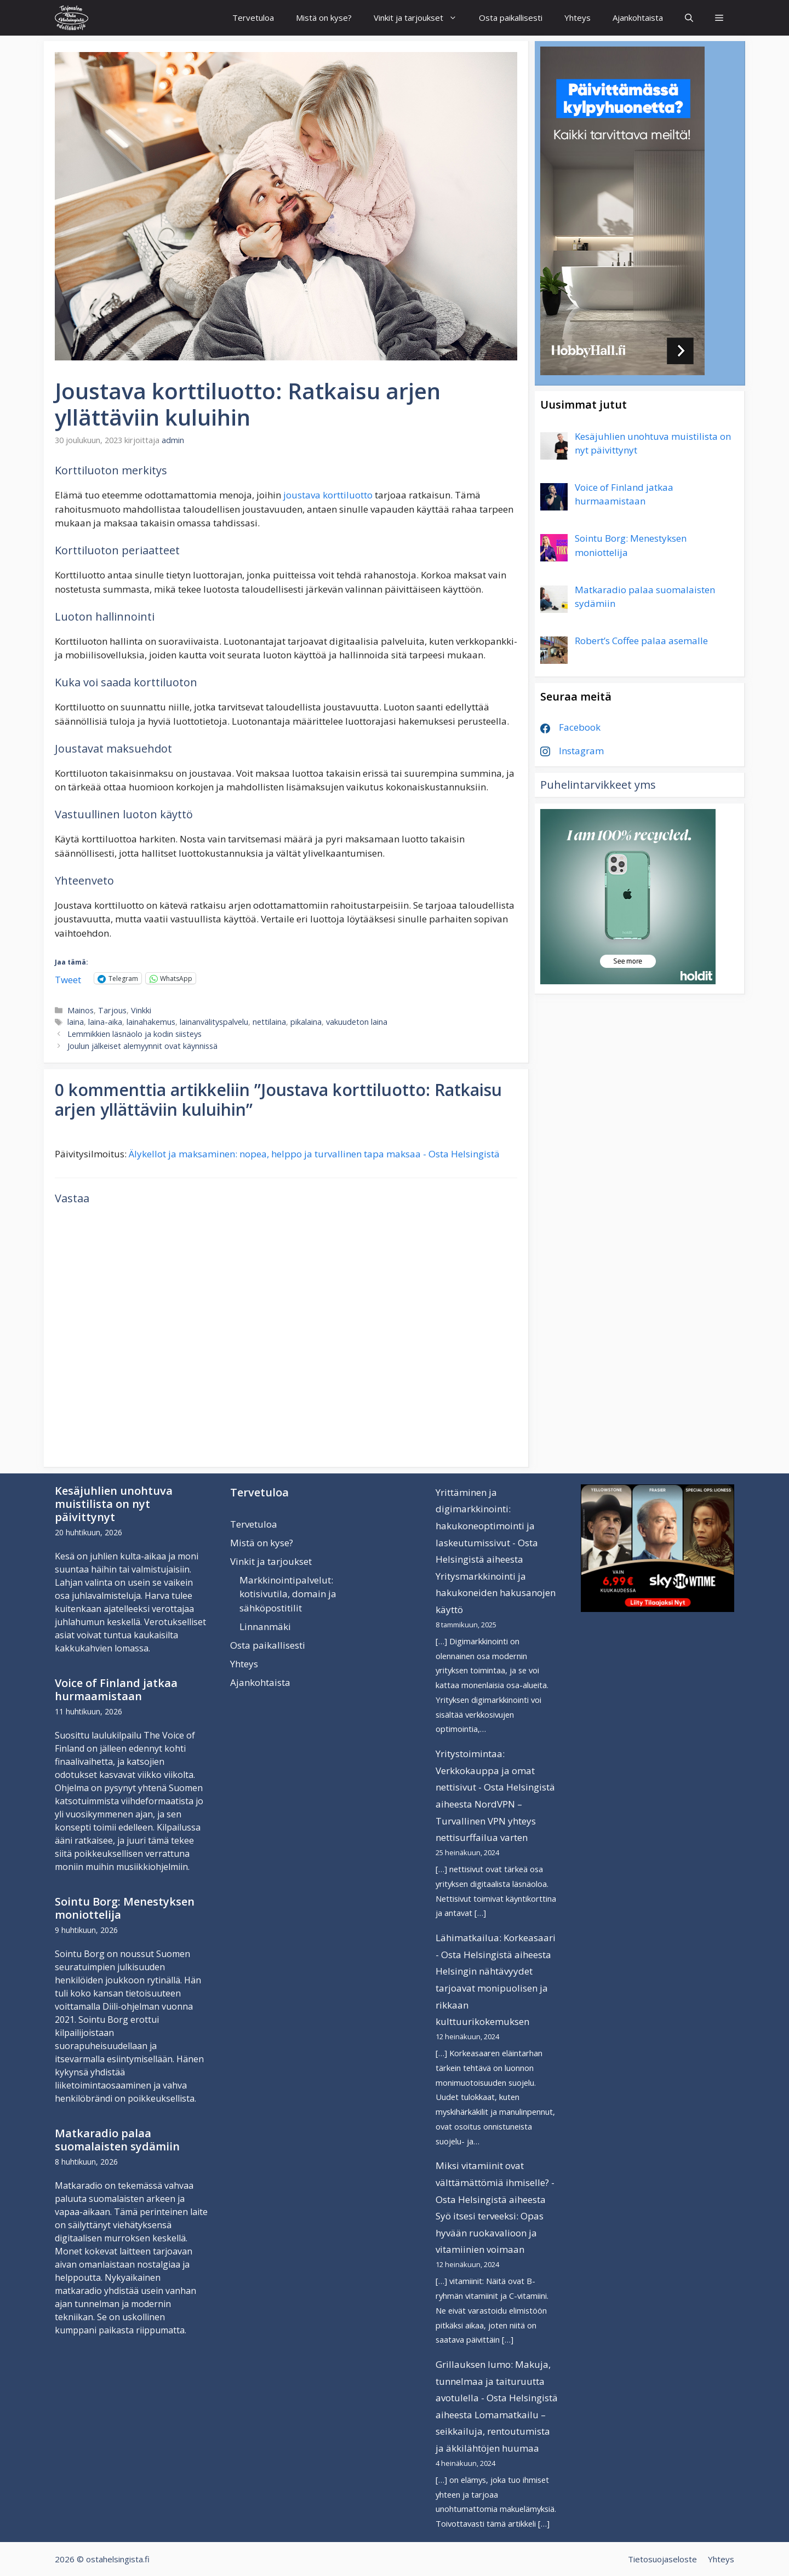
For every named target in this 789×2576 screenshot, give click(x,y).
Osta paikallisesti (510, 17)
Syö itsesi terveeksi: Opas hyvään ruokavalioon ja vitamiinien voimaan (490, 2233)
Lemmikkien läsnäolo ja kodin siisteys (134, 1034)
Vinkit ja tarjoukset (421, 18)
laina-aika (105, 1022)
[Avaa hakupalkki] (689, 18)
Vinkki (141, 1010)
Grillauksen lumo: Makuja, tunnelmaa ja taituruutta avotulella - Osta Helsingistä (497, 2381)
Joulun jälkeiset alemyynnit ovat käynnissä (142, 1046)
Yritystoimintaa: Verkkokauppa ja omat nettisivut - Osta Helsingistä (495, 1770)
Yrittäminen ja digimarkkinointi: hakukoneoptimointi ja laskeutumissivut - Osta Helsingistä (487, 1525)
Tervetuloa (253, 17)
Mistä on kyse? (324, 17)
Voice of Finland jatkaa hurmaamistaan (116, 1689)
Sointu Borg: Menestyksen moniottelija (125, 1908)
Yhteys (577, 17)
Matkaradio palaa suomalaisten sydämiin (117, 2140)
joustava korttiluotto (328, 495)
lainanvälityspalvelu (214, 1022)
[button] (719, 18)
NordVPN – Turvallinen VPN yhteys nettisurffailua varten (486, 1821)
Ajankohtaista (638, 17)
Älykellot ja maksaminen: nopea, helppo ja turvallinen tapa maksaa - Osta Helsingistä (314, 1154)
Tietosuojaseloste (662, 2559)
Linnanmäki (265, 1626)
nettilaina (269, 1022)
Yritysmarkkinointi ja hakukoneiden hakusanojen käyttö (496, 1593)
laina (75, 1022)
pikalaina (306, 1022)
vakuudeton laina (356, 1022)
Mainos (80, 1010)
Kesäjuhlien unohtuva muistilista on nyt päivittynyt (114, 1503)
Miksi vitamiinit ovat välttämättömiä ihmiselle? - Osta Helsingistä (495, 2182)
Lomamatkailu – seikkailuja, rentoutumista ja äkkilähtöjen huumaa (493, 2431)
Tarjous (112, 1010)
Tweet (68, 978)
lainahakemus (151, 1022)
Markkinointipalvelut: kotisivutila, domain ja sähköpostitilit (287, 1594)
